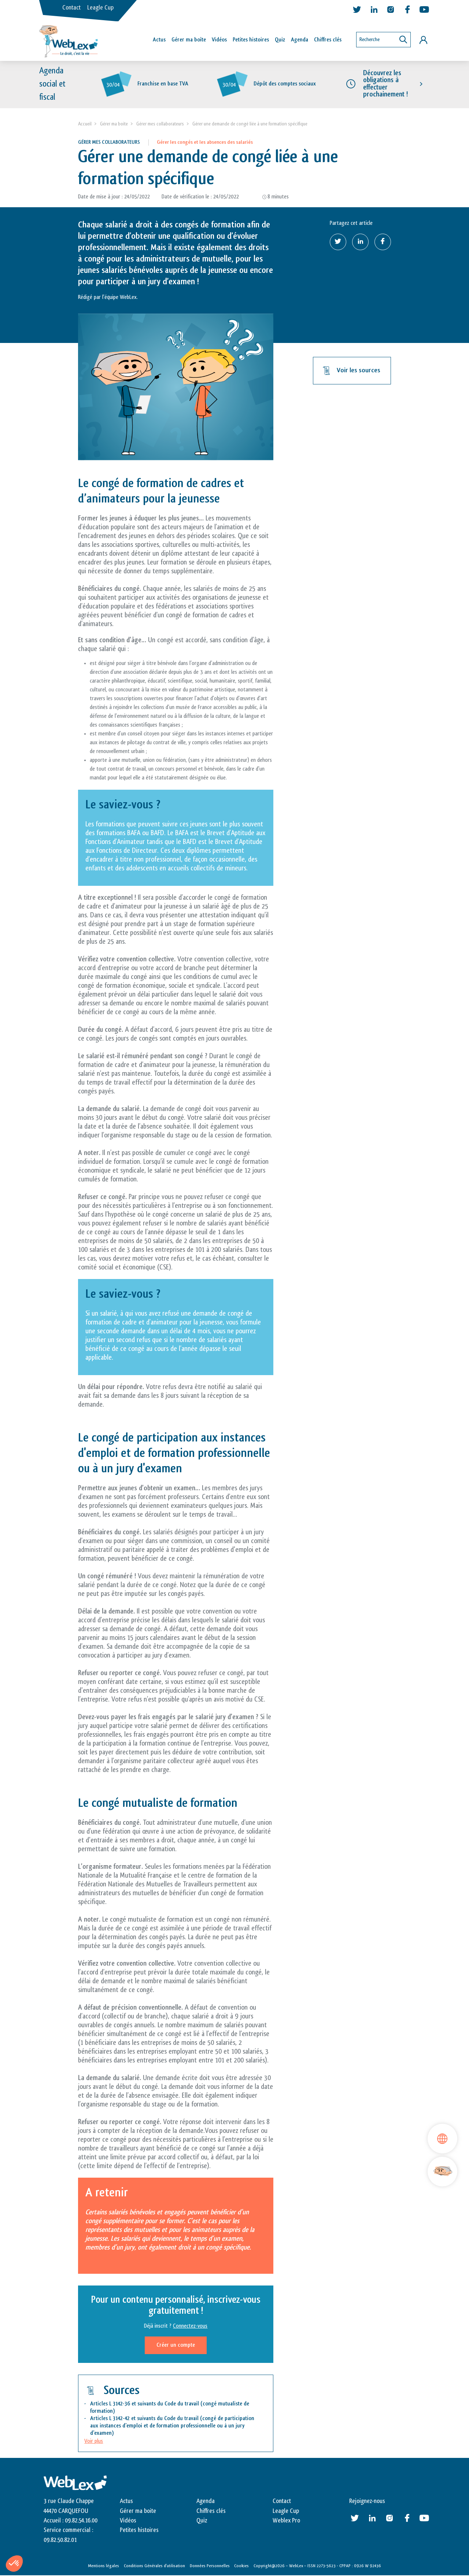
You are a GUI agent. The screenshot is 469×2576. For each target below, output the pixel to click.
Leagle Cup (100, 8)
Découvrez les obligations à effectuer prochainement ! (385, 84)
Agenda (299, 40)
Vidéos (219, 40)
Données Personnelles (210, 2566)
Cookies (241, 2566)
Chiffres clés (327, 40)
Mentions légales (103, 2566)
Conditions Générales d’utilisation (154, 2566)
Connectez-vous (190, 2326)
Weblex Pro (286, 2521)
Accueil (85, 123)
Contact (71, 8)
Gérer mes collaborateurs (160, 123)
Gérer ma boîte (188, 40)
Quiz (280, 40)
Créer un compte (175, 2345)
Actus (159, 40)
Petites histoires (251, 40)
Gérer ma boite (114, 123)
